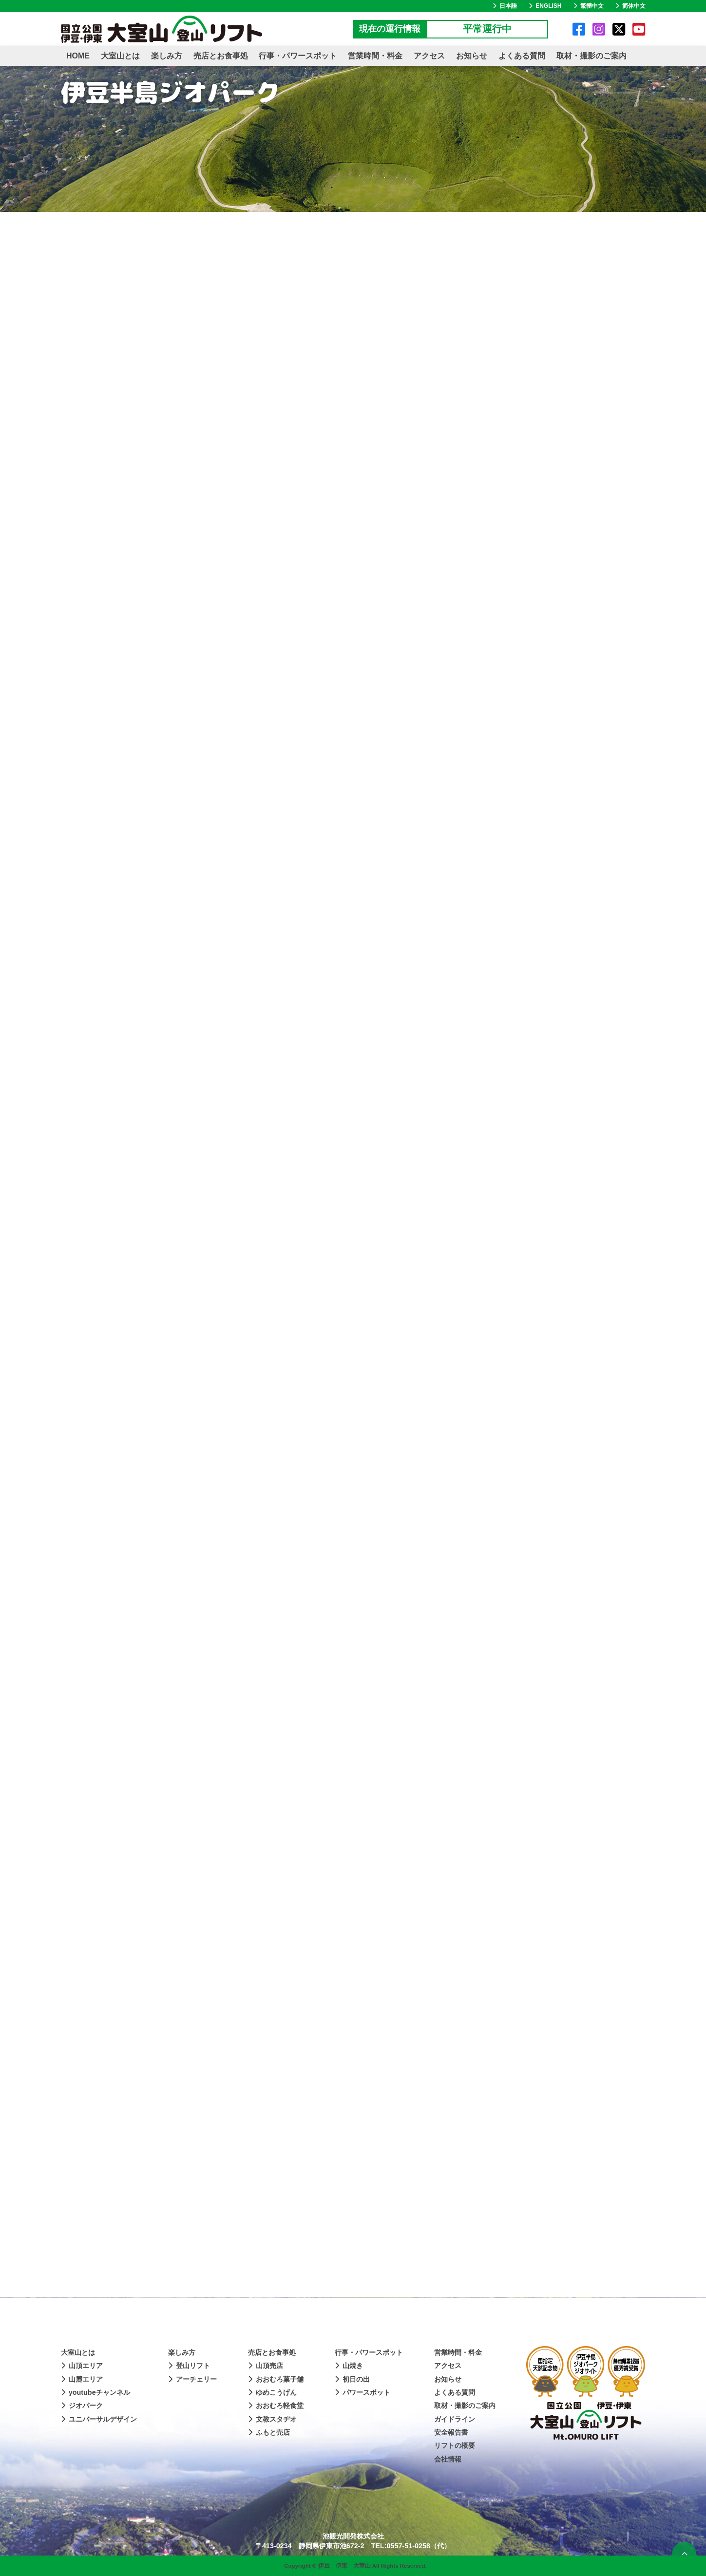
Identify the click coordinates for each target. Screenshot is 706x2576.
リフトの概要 (454, 2445)
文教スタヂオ (272, 2419)
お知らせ (471, 56)
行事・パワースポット (298, 56)
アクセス (429, 56)
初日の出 (352, 2379)
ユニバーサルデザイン (99, 2419)
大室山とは (120, 56)
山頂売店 (265, 2365)
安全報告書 (451, 2432)
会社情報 (447, 2459)
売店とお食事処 (220, 56)
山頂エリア (82, 2365)
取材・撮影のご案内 (591, 56)
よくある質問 (521, 56)
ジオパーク (82, 2405)
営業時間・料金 (375, 56)
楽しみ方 (166, 56)
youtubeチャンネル (95, 2392)
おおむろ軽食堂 (276, 2405)
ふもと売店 (269, 2432)
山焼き (349, 2365)
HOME (78, 56)
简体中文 (630, 5)
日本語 (505, 5)
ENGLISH (545, 5)
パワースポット (362, 2392)
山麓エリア (82, 2379)
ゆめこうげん (272, 2392)
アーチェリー (192, 2379)
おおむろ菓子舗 (276, 2379)
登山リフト (189, 2365)
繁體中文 (588, 5)
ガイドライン (454, 2419)
